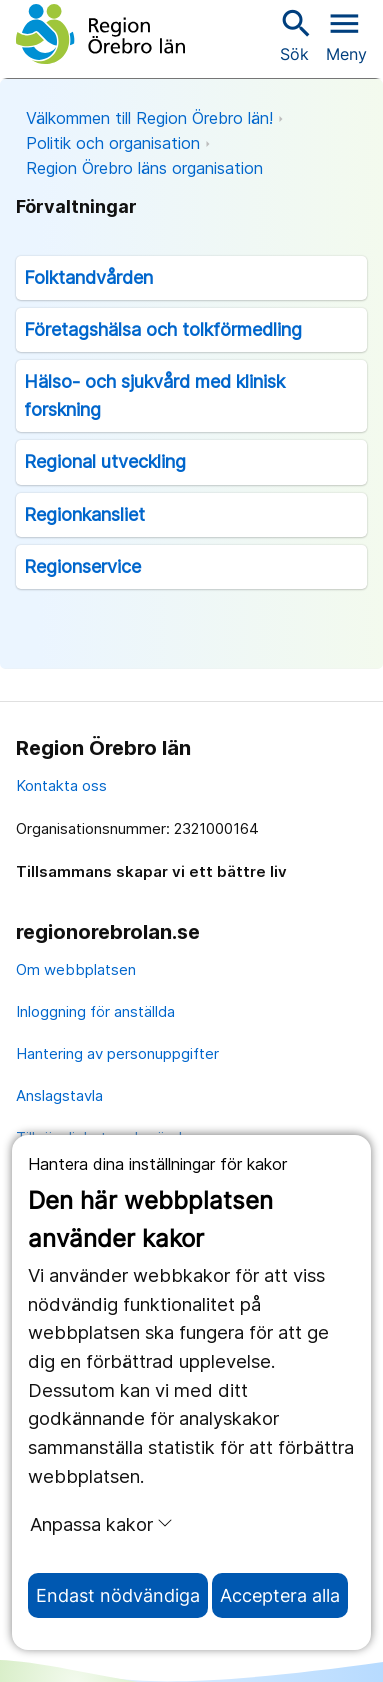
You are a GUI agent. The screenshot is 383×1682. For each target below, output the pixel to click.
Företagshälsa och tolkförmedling (163, 329)
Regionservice (82, 566)
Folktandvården (88, 277)
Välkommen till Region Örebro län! (149, 118)
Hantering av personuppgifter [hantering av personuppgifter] (117, 1053)
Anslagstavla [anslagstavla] (59, 1095)
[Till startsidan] (100, 34)
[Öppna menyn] (346, 34)
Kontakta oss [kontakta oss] (61, 785)
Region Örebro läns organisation (144, 168)
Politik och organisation (113, 143)
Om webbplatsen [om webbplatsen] (76, 969)
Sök (294, 34)
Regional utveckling (105, 461)
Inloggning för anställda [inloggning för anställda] (95, 1011)
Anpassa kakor (101, 1524)
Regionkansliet (84, 514)
